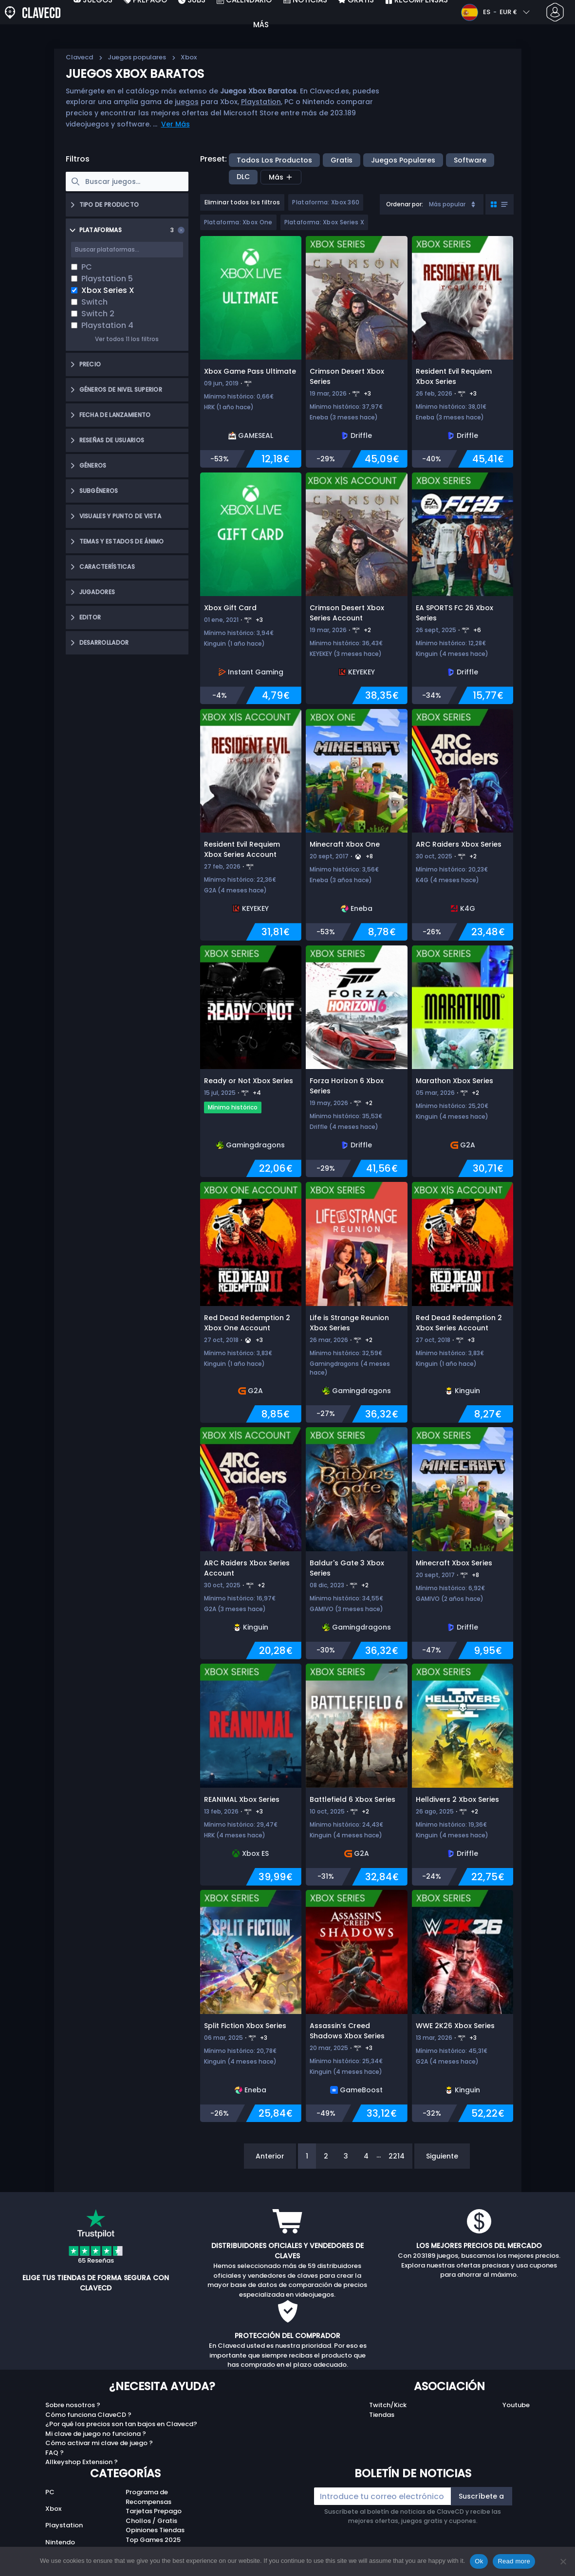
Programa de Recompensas (148, 2496)
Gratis (341, 160)
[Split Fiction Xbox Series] (250, 2006)
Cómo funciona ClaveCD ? (88, 2414)
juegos (187, 102)
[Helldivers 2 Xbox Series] (462, 1775)
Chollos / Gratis (151, 2520)
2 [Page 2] (326, 2156)
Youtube (516, 2405)
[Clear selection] (181, 230)
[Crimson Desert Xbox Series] (356, 352)
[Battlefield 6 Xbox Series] (356, 1775)
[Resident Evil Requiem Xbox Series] (462, 352)
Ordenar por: (404, 204)
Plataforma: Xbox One (238, 222)
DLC (243, 176)
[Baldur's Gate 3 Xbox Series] (356, 1543)
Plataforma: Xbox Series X (324, 222)
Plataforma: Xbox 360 (325, 202)
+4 (257, 1092)
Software (470, 160)
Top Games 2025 (153, 2539)
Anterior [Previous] (270, 2156)
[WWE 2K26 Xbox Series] (462, 2006)
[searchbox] (127, 181)
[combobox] (431, 204)
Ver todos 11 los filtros (127, 339)
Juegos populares (137, 57)
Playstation (261, 102)
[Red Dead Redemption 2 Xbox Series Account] (462, 1302)
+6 (477, 630)
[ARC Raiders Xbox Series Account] (250, 1543)
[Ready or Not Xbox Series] (250, 1061)
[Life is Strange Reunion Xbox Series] (356, 1302)
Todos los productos (274, 160)
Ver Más (175, 124)
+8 (369, 856)
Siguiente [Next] (442, 2156)
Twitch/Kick (388, 2405)
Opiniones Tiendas (155, 2530)
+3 (367, 393)
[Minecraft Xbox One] (356, 825)
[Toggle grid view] (499, 204)
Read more (514, 2561)
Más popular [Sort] (453, 204)
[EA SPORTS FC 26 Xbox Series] (462, 588)
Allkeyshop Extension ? (81, 2462)
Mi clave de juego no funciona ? (95, 2433)
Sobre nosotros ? (72, 2405)
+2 (367, 630)
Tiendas (381, 2414)
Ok (479, 2561)
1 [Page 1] (307, 2156)
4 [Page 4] (366, 2156)
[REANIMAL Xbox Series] (250, 1775)
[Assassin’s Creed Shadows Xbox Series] (356, 2006)
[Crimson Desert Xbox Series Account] (356, 588)
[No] (563, 2561)
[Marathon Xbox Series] (462, 1061)
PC (50, 2492)
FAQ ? (54, 2452)
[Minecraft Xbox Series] (462, 1543)
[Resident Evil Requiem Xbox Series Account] (250, 825)
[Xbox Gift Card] (250, 588)
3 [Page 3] (346, 2156)
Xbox (53, 2508)
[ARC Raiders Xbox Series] (462, 825)
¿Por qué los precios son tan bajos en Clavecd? (121, 2424)
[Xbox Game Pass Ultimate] (250, 352)
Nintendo (60, 2542)
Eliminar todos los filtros (242, 202)
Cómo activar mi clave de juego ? (99, 2443)
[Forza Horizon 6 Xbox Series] (356, 1061)
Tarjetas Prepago (154, 2511)
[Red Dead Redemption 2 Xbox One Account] (250, 1302)
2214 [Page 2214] (397, 2156)
